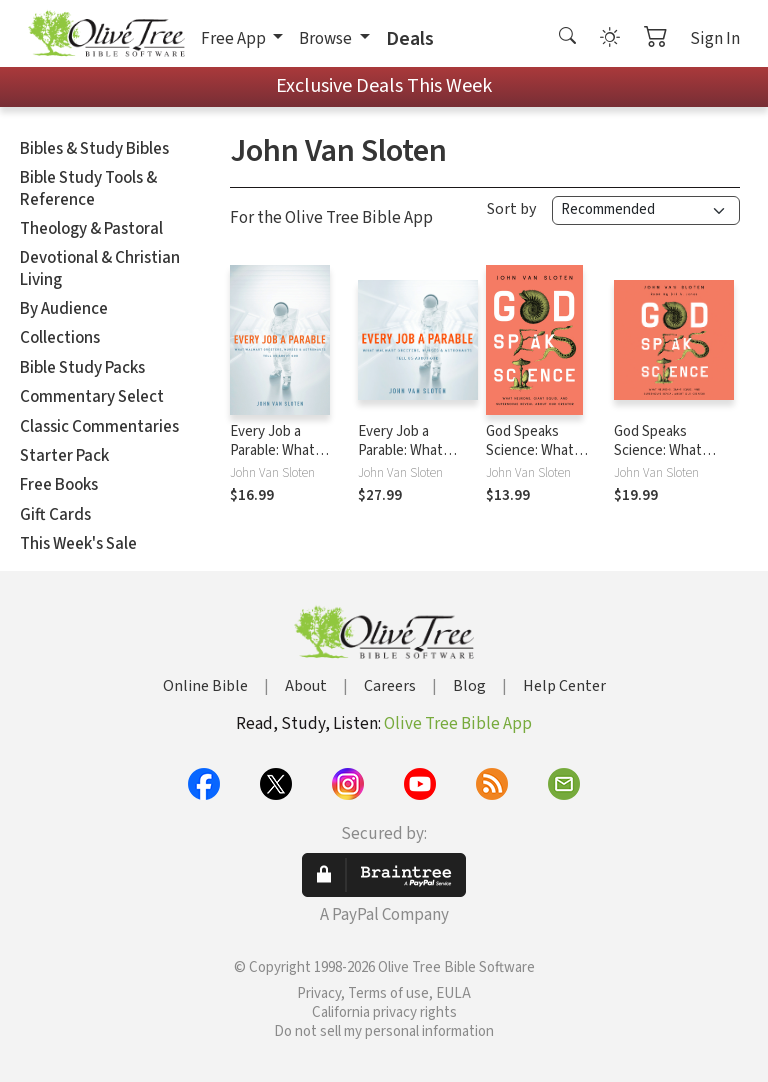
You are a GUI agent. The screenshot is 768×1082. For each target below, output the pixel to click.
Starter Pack (64, 456)
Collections (60, 338)
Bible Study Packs (82, 368)
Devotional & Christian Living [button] (100, 268)
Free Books (59, 485)
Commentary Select (92, 397)
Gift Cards (55, 515)
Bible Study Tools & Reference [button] (88, 188)
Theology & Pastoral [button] (91, 229)
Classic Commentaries (99, 427)
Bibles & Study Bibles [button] (94, 149)
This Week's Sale (78, 544)
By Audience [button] (64, 309)
